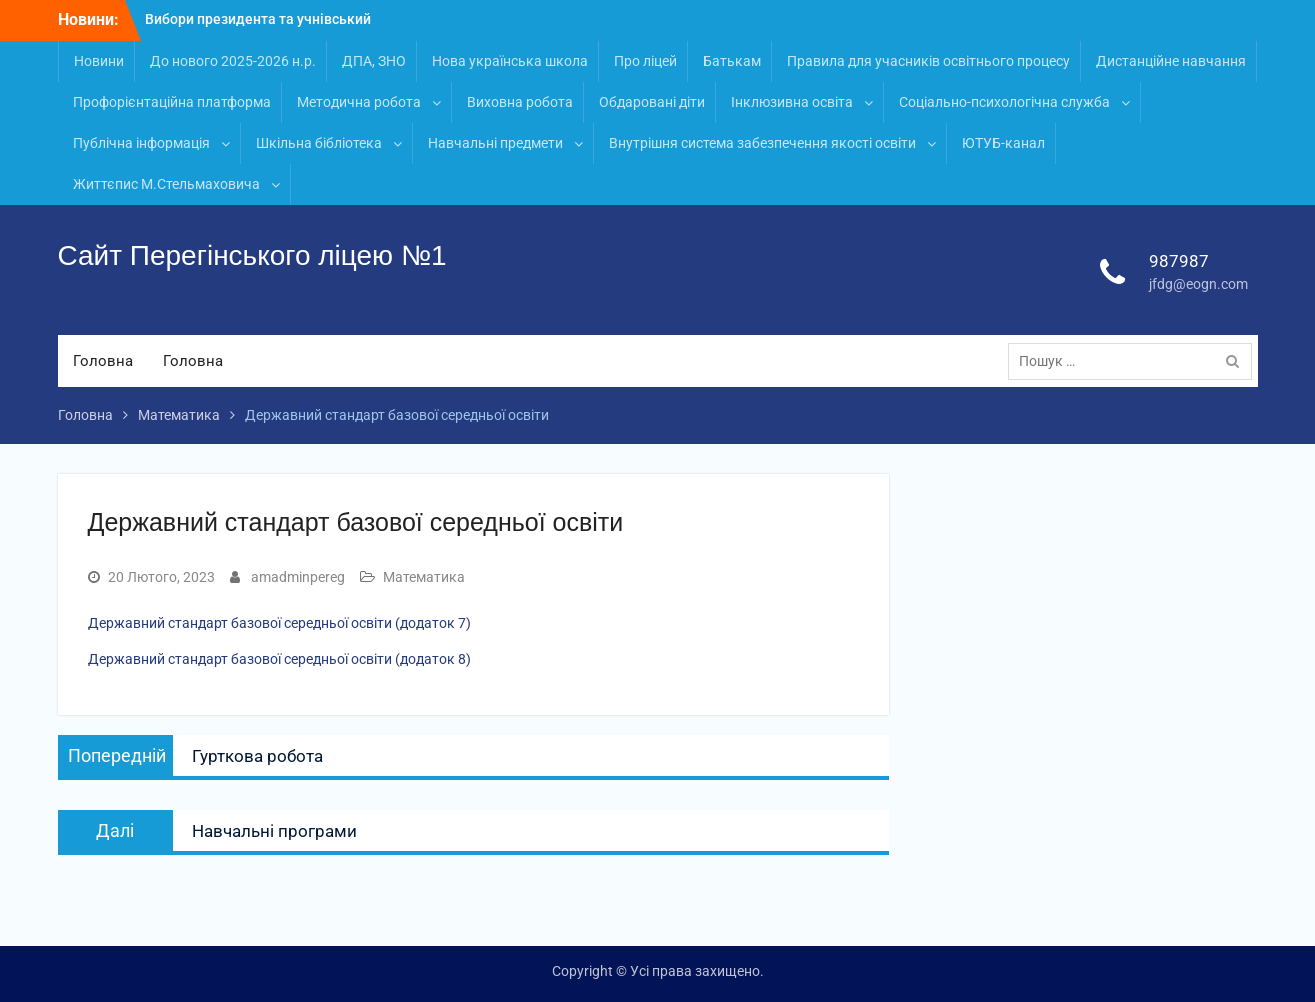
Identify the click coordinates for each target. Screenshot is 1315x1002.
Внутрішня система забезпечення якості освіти (762, 143)
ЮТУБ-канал (1003, 143)
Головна (103, 361)
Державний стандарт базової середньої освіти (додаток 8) (279, 659)
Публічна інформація (141, 143)
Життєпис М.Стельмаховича (166, 184)
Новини (99, 61)
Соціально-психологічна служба (1004, 102)
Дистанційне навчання (1171, 61)
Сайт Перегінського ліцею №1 (252, 255)
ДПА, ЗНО (374, 61)
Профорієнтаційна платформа (172, 102)
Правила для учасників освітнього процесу (928, 61)
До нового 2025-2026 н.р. (233, 61)
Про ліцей (645, 61)
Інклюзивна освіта (792, 102)
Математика (424, 577)
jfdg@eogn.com (1198, 284)
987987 (1179, 261)
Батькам (732, 61)
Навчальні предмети (495, 143)
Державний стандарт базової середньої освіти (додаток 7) (279, 623)
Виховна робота (520, 102)
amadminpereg (298, 577)
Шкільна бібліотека (319, 143)
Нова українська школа (510, 61)
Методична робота (359, 102)
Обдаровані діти (652, 102)
